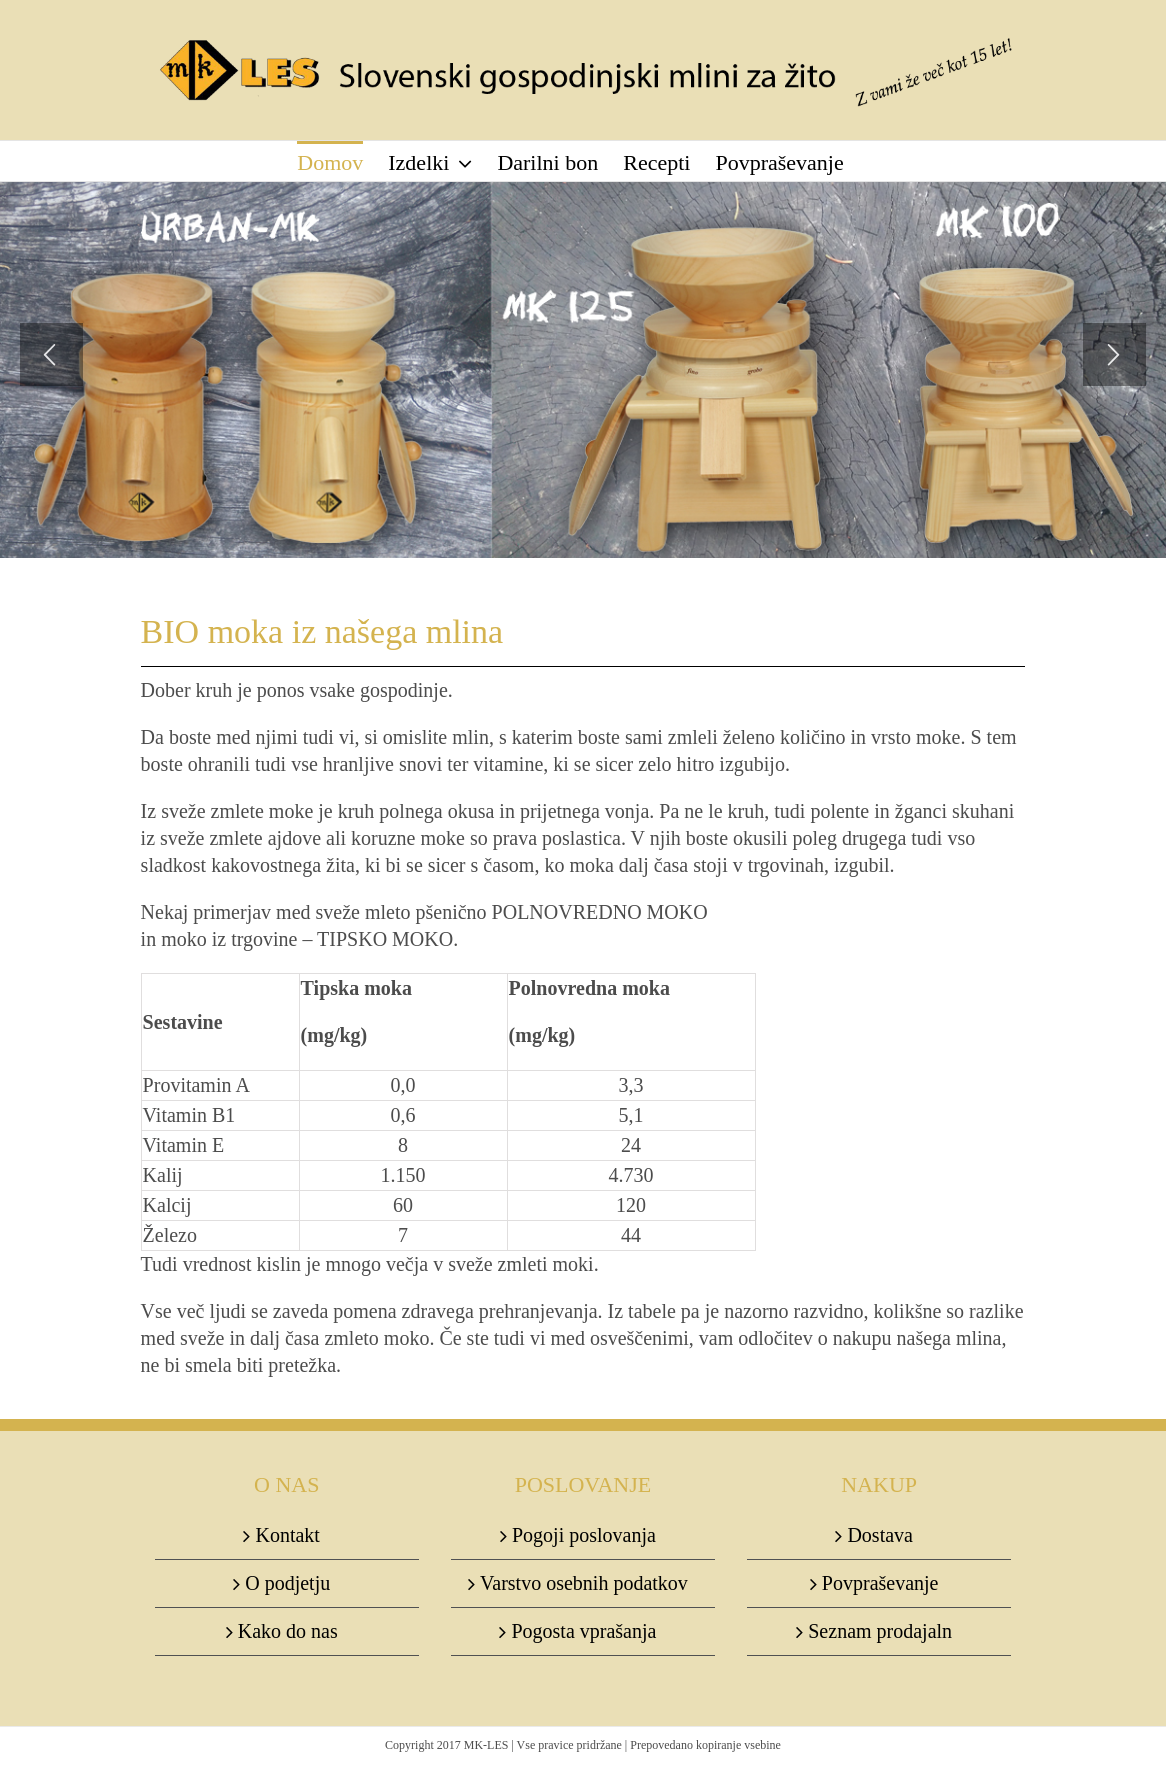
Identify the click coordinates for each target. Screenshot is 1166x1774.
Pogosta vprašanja (583, 1631)
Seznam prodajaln (880, 1631)
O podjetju (287, 1583)
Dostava (880, 1535)
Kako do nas (288, 1631)
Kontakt (287, 1535)
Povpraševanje (880, 1583)
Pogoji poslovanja (584, 1535)
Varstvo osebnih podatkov (584, 1583)
